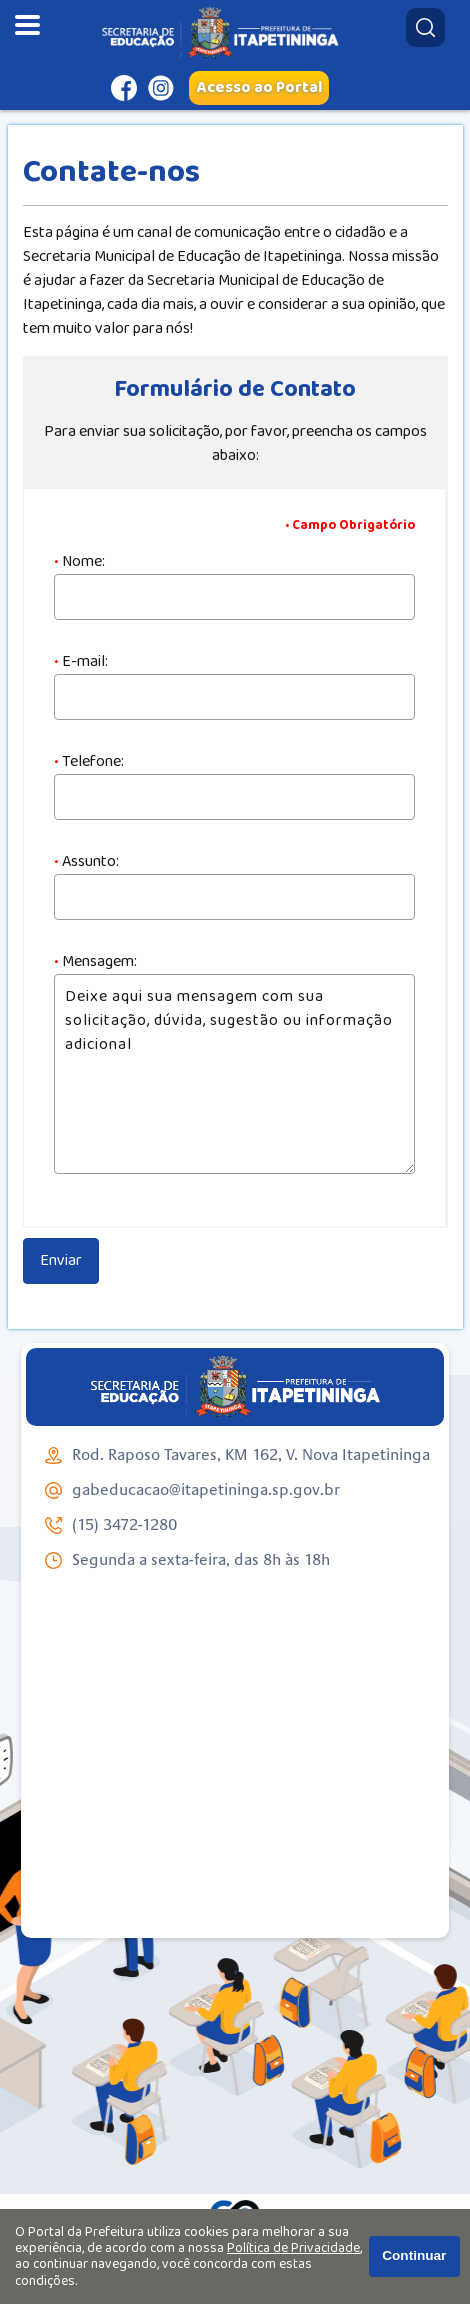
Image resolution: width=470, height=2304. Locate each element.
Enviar (61, 1260)
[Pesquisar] (425, 27)
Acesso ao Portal (259, 87)
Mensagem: (95, 962)
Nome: (79, 562)
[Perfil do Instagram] (161, 88)
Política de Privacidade (293, 2248)
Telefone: (89, 762)
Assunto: (86, 862)
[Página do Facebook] (124, 88)
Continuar (414, 2255)
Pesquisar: (405, 7)
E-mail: (81, 662)
